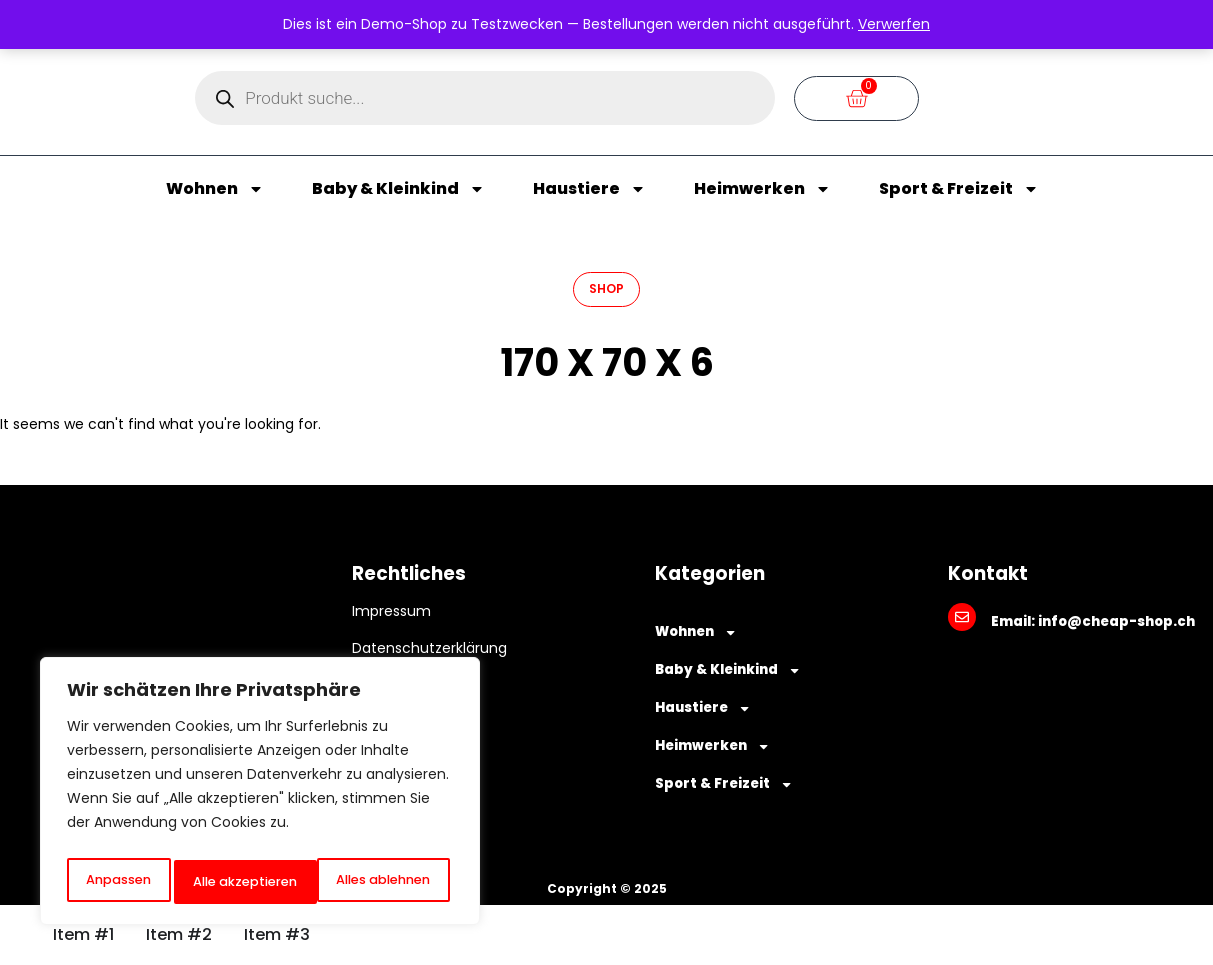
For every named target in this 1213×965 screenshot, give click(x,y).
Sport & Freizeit (959, 189)
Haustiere (589, 189)
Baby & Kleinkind (398, 189)
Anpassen (115, 882)
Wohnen (215, 189)
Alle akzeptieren (382, 882)
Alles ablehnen (238, 882)
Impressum (391, 611)
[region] (260, 796)
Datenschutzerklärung (429, 648)
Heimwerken (762, 189)
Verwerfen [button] (894, 24)
